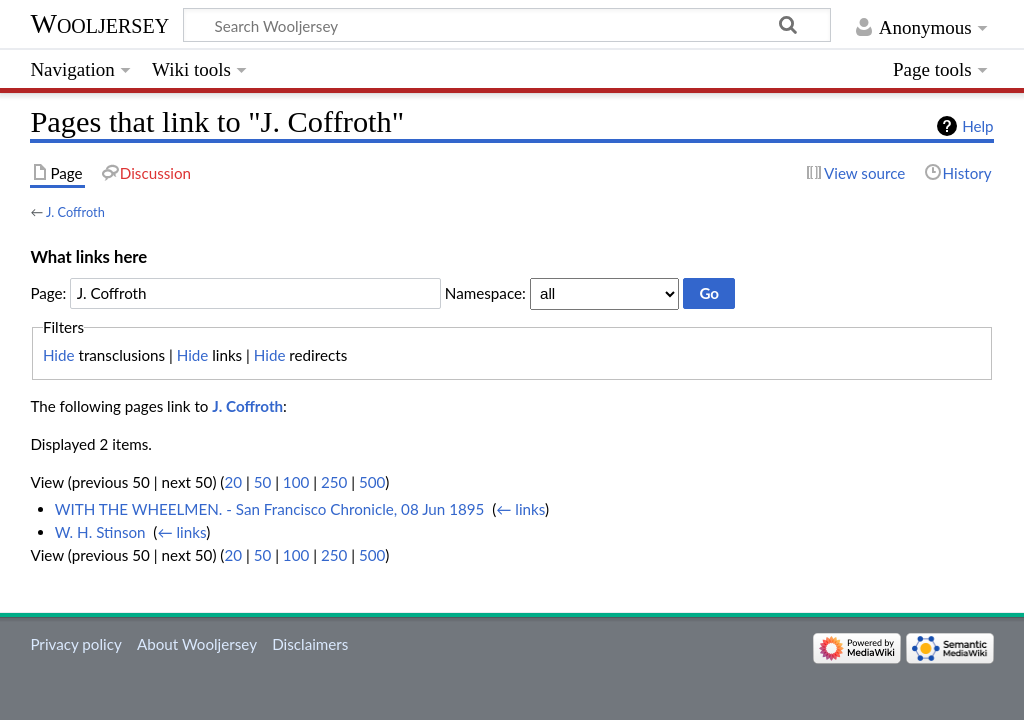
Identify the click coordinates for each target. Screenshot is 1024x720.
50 (263, 482)
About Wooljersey (197, 644)
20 (233, 482)
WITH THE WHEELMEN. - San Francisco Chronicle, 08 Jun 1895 (270, 509)
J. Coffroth (75, 212)
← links (520, 509)
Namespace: (485, 293)
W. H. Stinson (100, 532)
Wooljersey (99, 23)
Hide (59, 355)
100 (296, 482)
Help (977, 126)
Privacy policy (75, 644)
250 (334, 482)
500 (372, 482)
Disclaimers (310, 644)
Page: (48, 293)
